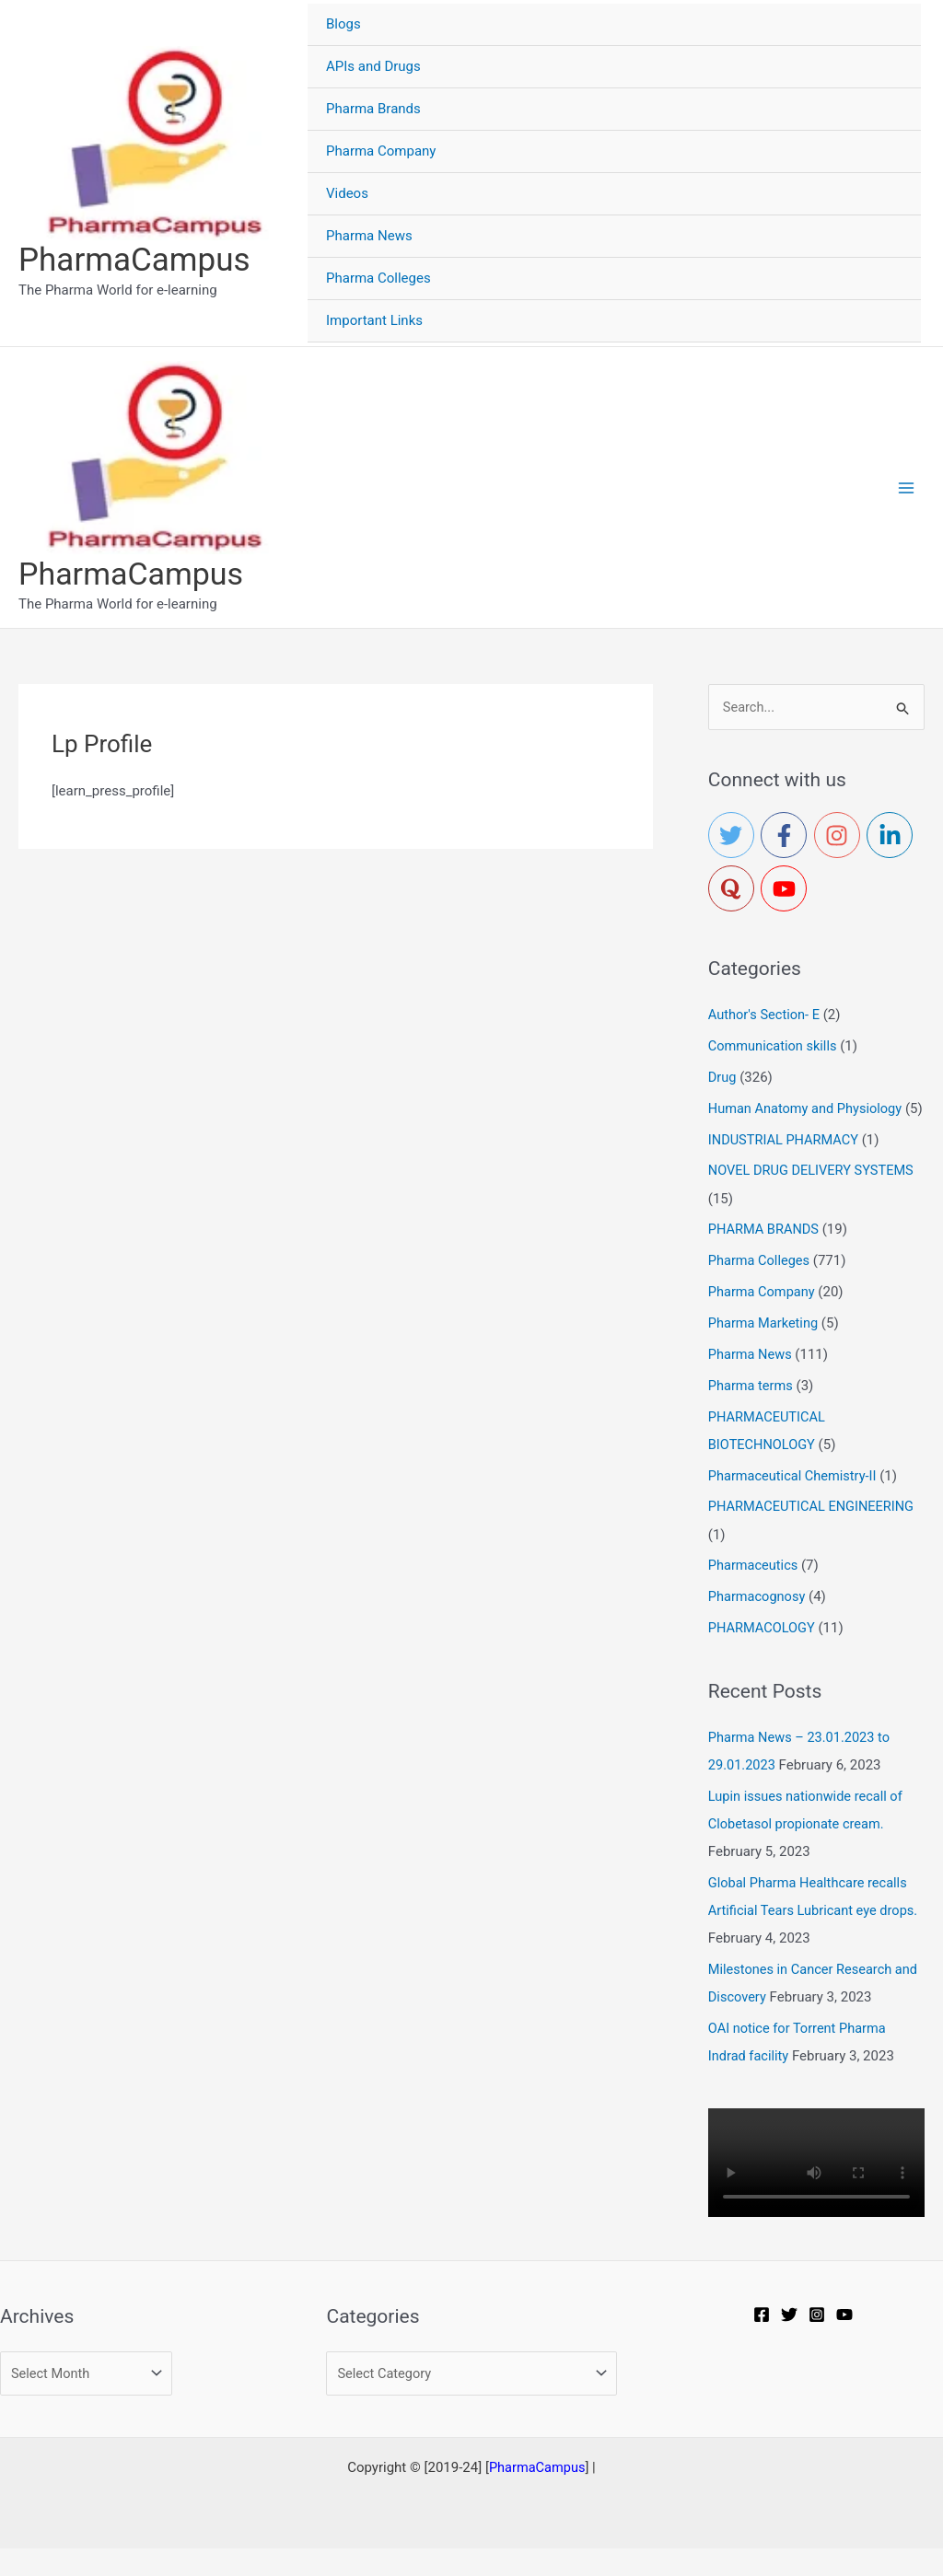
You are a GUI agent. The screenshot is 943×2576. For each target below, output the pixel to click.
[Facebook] (763, 2341)
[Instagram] (818, 2341)
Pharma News (751, 1383)
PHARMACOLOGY (763, 1655)
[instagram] (840, 837)
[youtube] (787, 890)
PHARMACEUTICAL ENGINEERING (814, 1534)
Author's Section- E (765, 1016)
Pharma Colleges (760, 1289)
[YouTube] (846, 2341)
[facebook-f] (787, 837)
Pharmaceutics (754, 1592)
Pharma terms (752, 1413)
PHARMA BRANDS (765, 1258)
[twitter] (735, 837)
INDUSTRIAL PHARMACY (785, 1168)
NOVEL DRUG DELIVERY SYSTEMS (814, 1199)
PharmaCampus (134, 260)
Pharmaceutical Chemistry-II (794, 1503)
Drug (723, 1079)
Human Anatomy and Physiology (808, 1109)
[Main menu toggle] (906, 488)
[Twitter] (791, 2341)
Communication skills (774, 1047)
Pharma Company (763, 1320)
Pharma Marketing (764, 1351)
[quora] (735, 890)
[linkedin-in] (893, 837)
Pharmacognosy (758, 1624)
